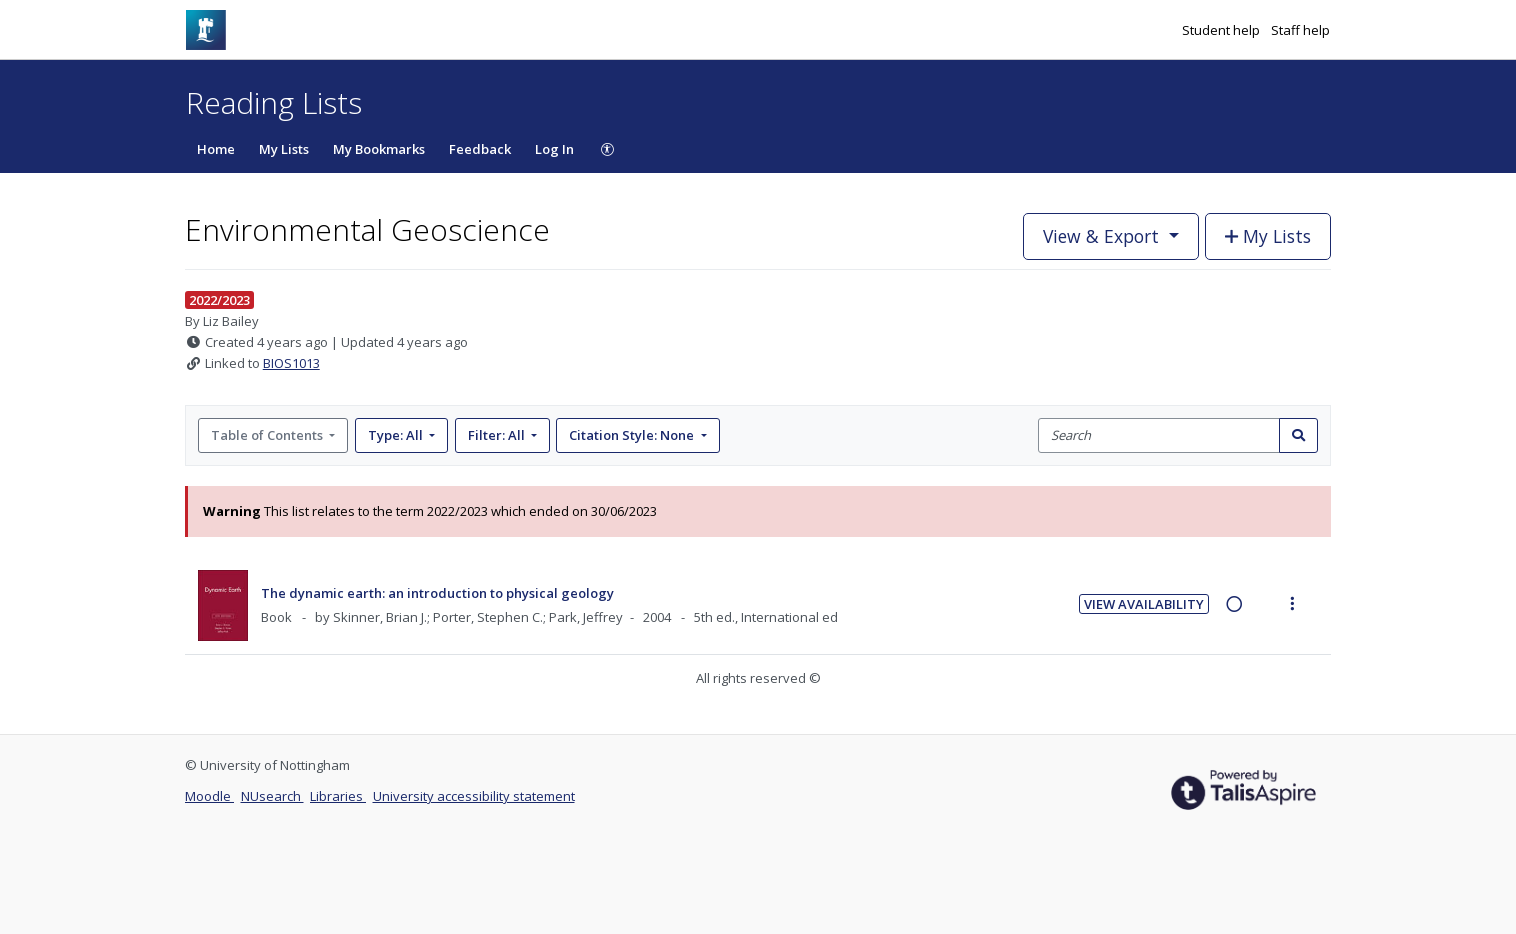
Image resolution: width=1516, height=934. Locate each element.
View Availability (1144, 604)
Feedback (480, 149)
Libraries (338, 796)
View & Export (1103, 236)
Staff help (1300, 30)
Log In (554, 149)
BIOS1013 (291, 363)
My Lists (284, 149)
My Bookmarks (379, 149)
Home (216, 149)
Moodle (209, 796)
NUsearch (272, 796)
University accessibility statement (474, 796)
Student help (1222, 30)
